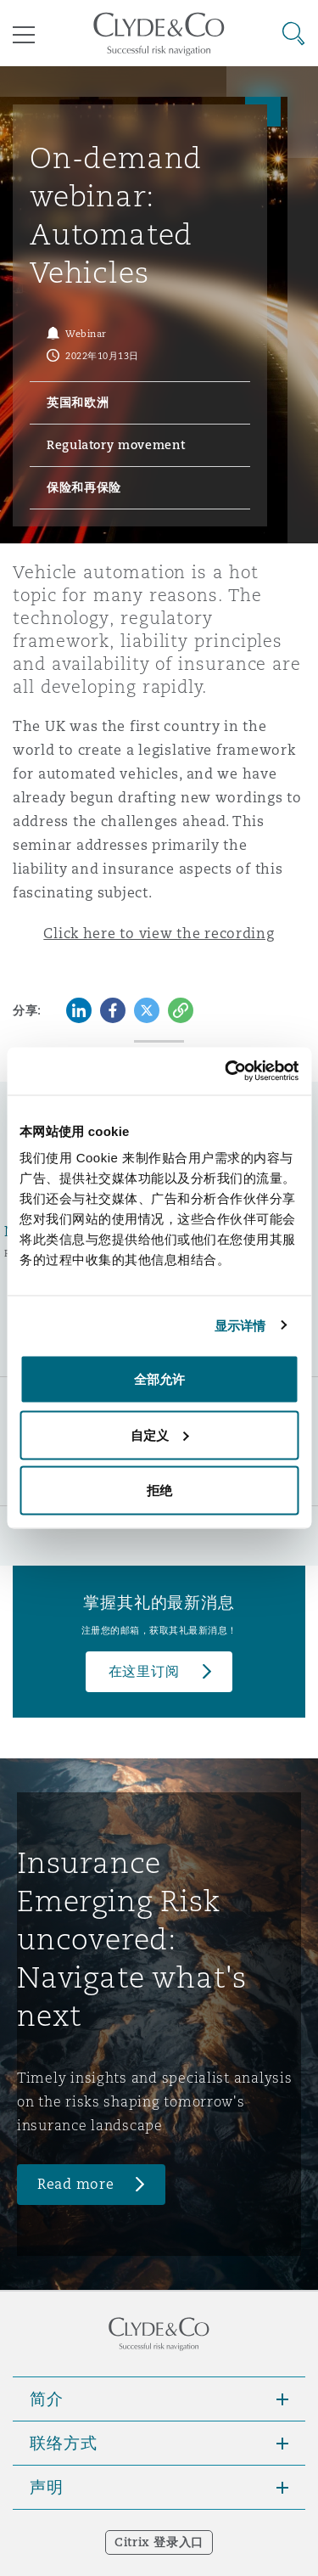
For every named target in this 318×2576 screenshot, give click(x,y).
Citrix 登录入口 (159, 2542)
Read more (75, 2184)
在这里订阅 (144, 1671)
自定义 (160, 1434)
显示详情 (240, 1325)
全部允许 (159, 1379)
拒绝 (159, 1490)
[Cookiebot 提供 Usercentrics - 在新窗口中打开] (226, 1071)
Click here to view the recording (158, 933)
